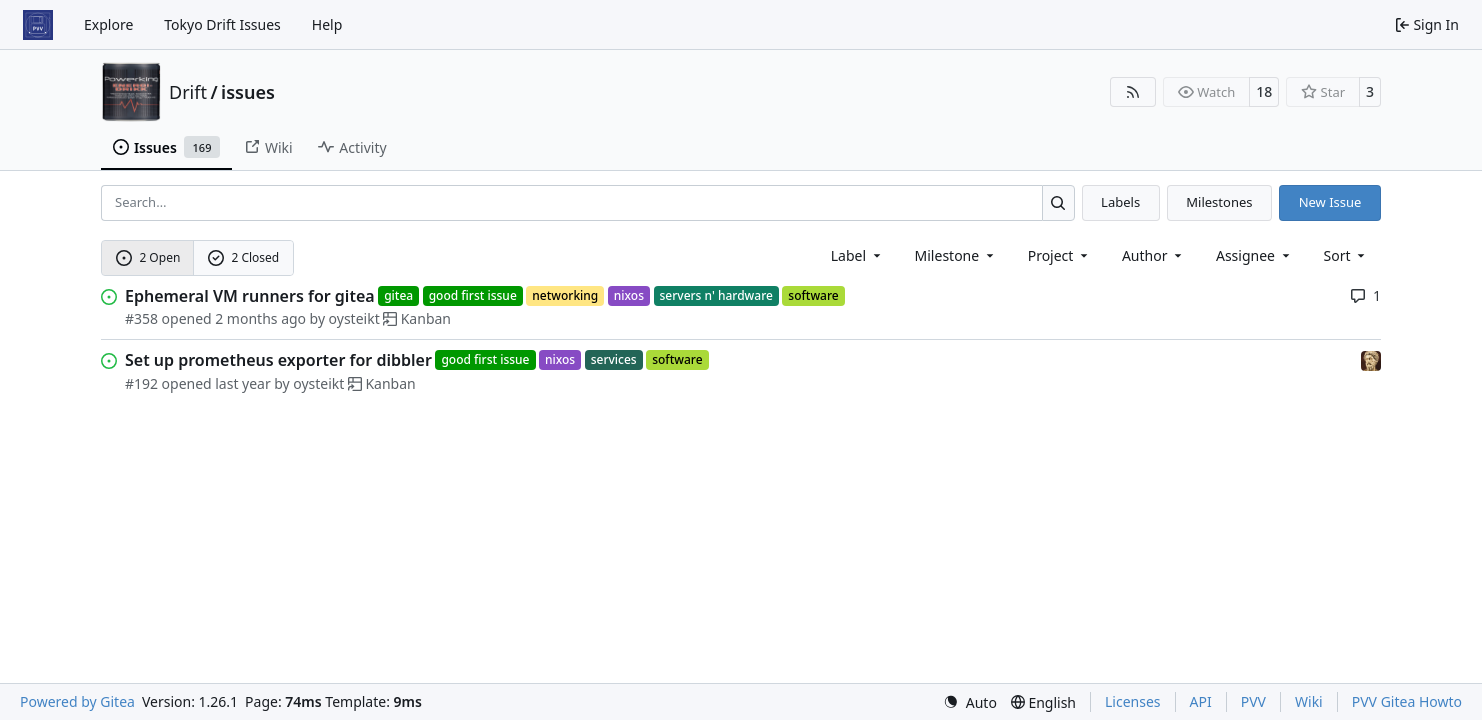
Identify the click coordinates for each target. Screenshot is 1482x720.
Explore (108, 24)
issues (248, 92)
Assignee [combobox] (1254, 255)
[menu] (1346, 255)
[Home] (38, 25)
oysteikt (354, 318)
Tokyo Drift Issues (222, 24)
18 (1264, 91)
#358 (141, 318)
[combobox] (857, 255)
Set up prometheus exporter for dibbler (278, 360)
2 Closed (244, 257)
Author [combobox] (1153, 255)
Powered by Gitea (77, 701)
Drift (188, 92)
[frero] (1371, 359)
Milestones (1219, 202)
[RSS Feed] (1133, 92)
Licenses (1133, 701)
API (1201, 701)
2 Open (148, 257)
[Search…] (1058, 202)
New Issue (1330, 202)
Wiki (1309, 701)
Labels (1120, 202)
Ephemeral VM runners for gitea (250, 296)
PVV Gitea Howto (1407, 701)
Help (327, 24)
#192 (141, 383)
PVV (1253, 701)
